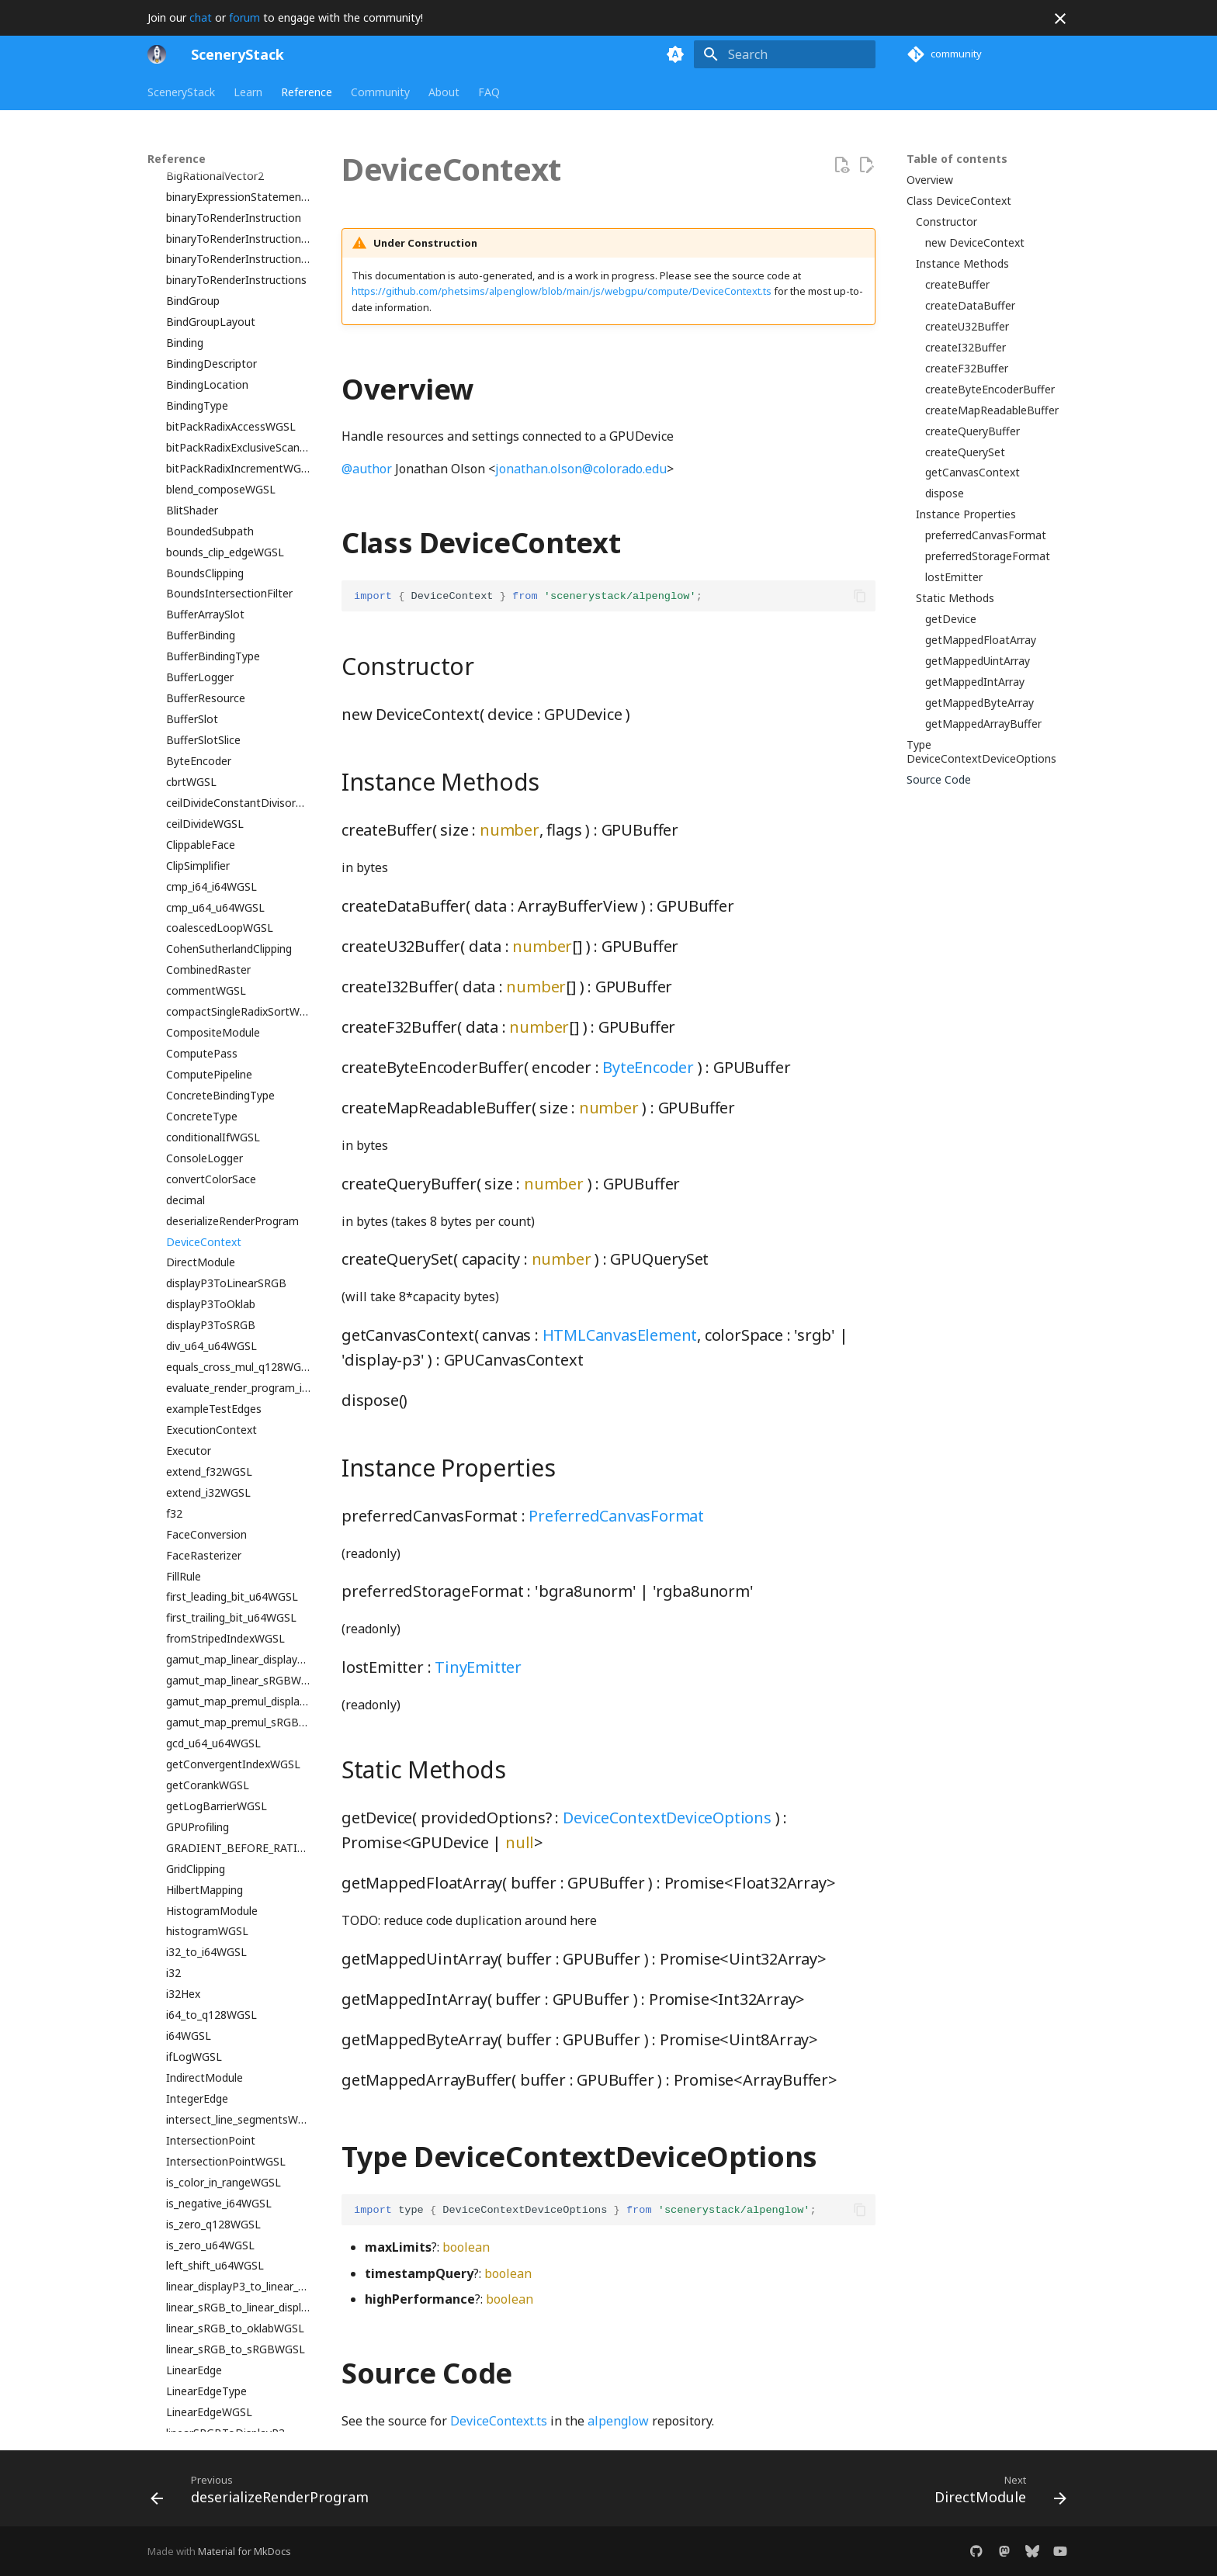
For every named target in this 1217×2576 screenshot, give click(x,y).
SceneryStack (181, 92)
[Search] (784, 54)
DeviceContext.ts (498, 2420)
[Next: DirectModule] (996, 2493)
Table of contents (957, 159)
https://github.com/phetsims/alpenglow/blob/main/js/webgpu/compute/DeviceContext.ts (561, 291)
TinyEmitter (478, 1667)
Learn (248, 92)
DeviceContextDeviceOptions (667, 1817)
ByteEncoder (648, 1067)
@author (367, 468)
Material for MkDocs (244, 2551)
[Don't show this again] (1060, 18)
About (443, 92)
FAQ (489, 92)
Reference (306, 92)
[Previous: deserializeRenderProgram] (264, 2493)
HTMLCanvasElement (620, 1334)
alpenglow (618, 2420)
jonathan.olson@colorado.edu (581, 468)
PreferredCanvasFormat (616, 1515)
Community (380, 92)
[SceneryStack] (156, 54)
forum (244, 17)
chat (200, 17)
